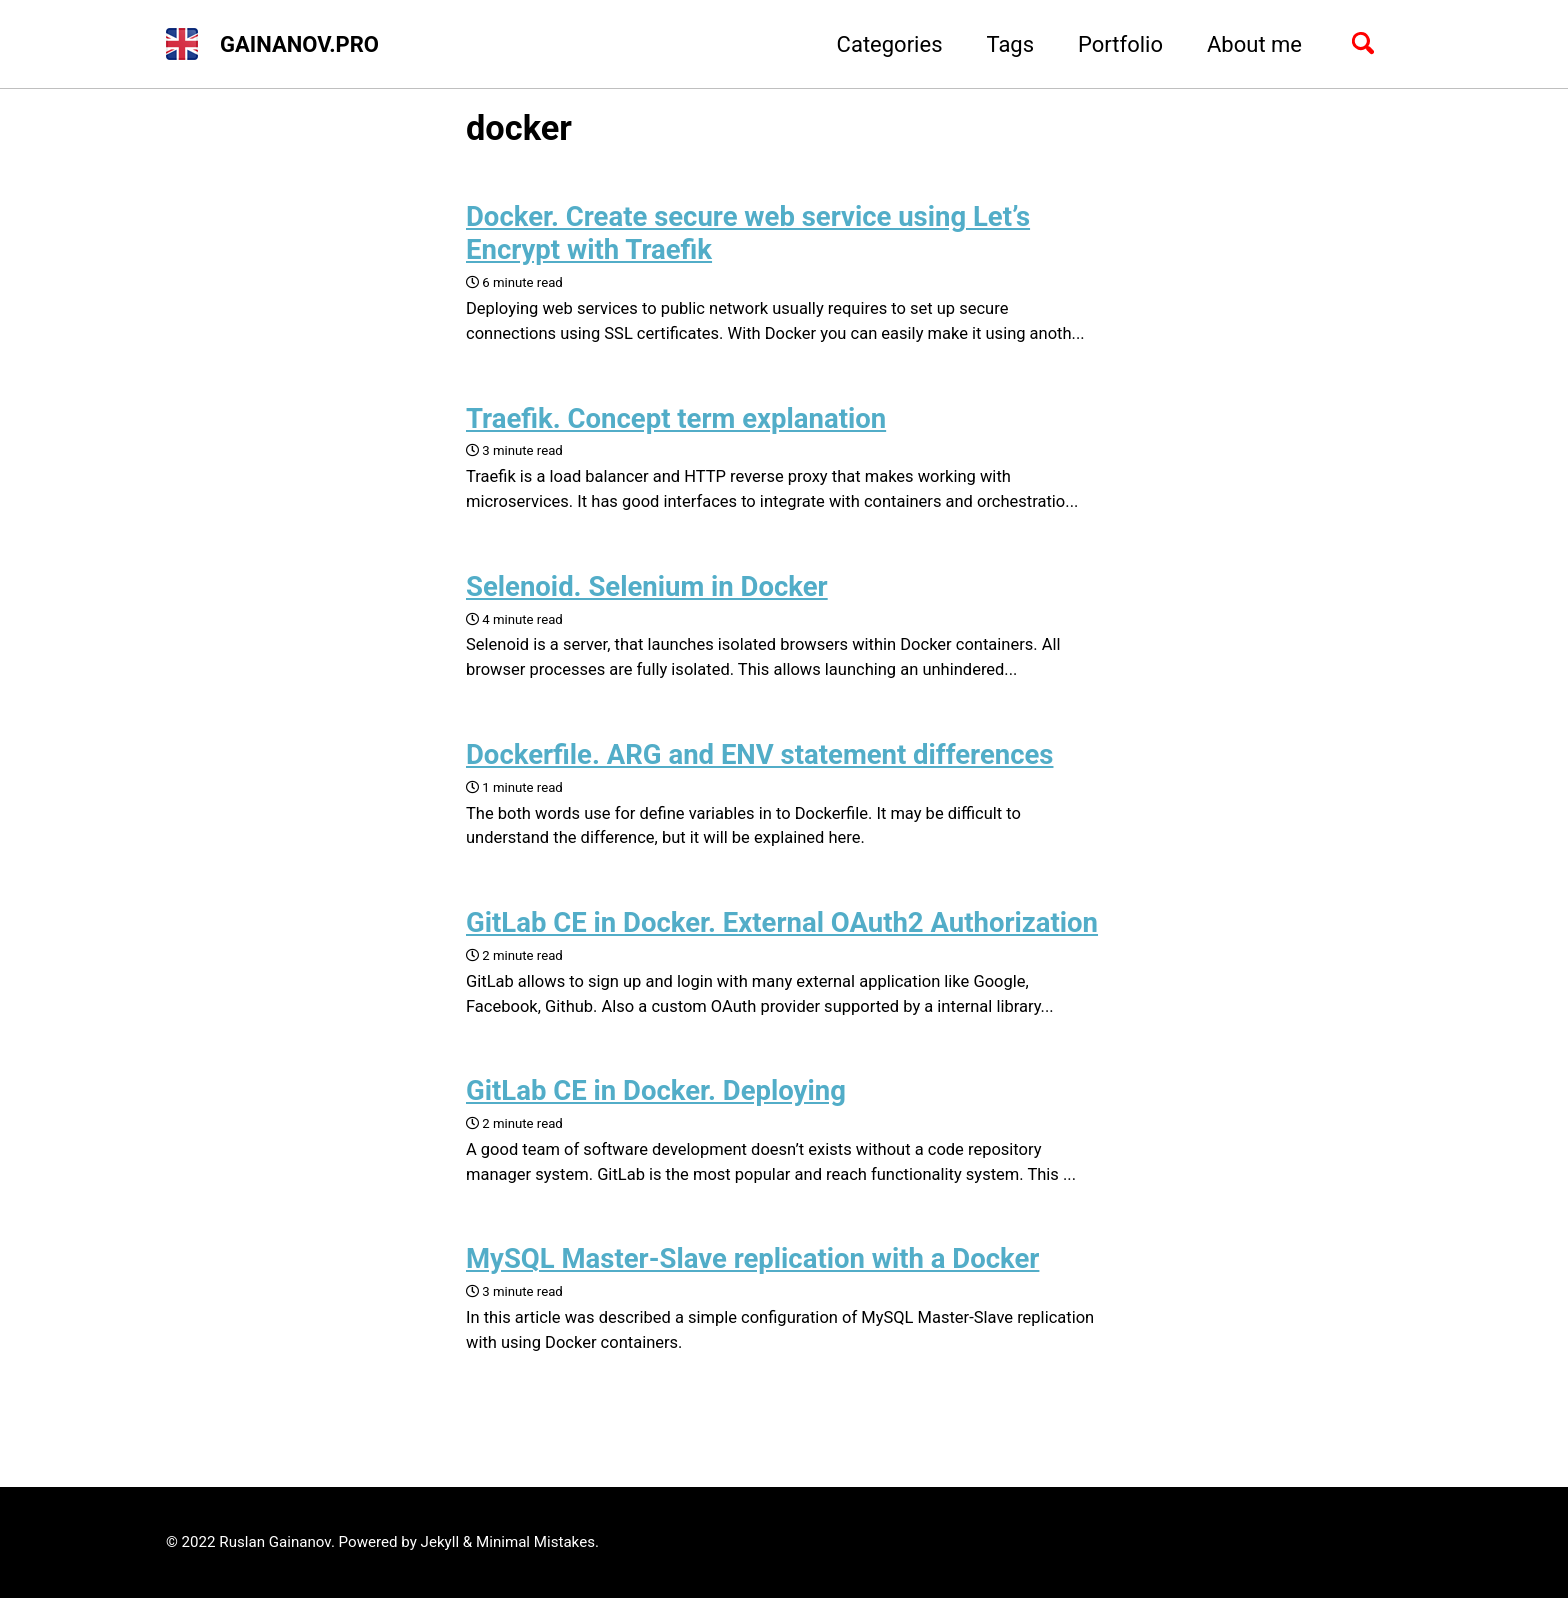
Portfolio (1120, 44)
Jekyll (440, 1542)
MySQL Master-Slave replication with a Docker (752, 1258)
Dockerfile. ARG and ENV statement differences (759, 754)
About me (1254, 44)
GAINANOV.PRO (299, 44)
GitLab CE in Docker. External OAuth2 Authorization (782, 922)
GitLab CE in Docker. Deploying (656, 1090)
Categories (890, 44)
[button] (182, 44)
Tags (1010, 44)
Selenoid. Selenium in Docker (647, 586)
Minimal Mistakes (535, 1542)
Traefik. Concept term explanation (676, 418)
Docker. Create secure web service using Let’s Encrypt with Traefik (748, 233)
